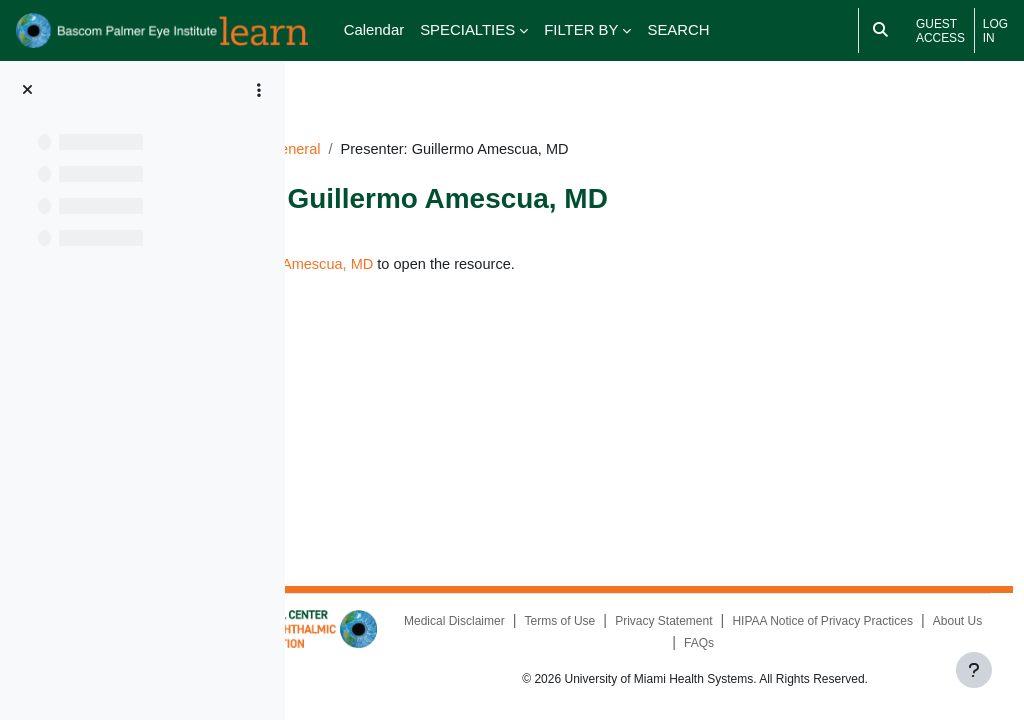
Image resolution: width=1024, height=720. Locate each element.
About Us (821, 644)
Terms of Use (742, 621)
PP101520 (452, 126)
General (533, 126)
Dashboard (360, 126)
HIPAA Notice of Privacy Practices (686, 644)
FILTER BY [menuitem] (581, 29)
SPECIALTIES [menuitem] (467, 29)
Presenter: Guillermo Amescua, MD (498, 241)
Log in (995, 31)
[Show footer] (974, 670)
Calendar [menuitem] (374, 29)
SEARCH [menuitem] (678, 29)
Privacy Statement (845, 621)
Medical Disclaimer (636, 621)
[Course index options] (259, 90)
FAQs (881, 644)
